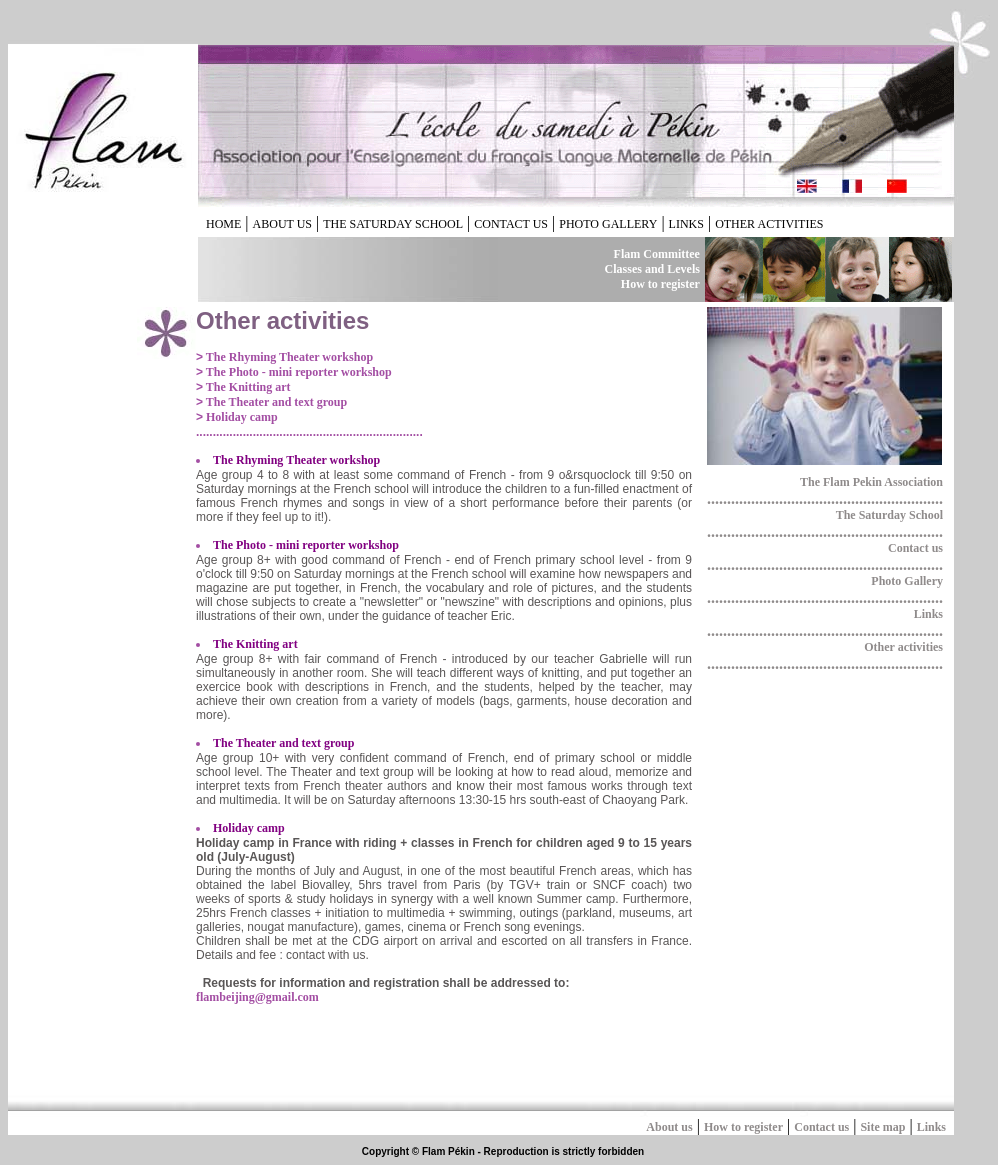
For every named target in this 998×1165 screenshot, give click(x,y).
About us (669, 1127)
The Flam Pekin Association (871, 482)
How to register (660, 284)
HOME (223, 224)
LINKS (686, 224)
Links (928, 614)
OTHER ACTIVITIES (769, 224)
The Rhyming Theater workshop (288, 357)
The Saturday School (889, 515)
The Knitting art (246, 387)
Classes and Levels (652, 269)
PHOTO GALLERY (608, 224)
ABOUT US (282, 224)
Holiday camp (240, 417)
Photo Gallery (907, 581)
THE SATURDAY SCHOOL (393, 224)
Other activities (903, 647)
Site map (882, 1127)
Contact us (915, 548)
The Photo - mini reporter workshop (297, 372)
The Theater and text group (275, 402)
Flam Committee (657, 254)
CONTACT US (511, 224)
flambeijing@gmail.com (257, 997)
